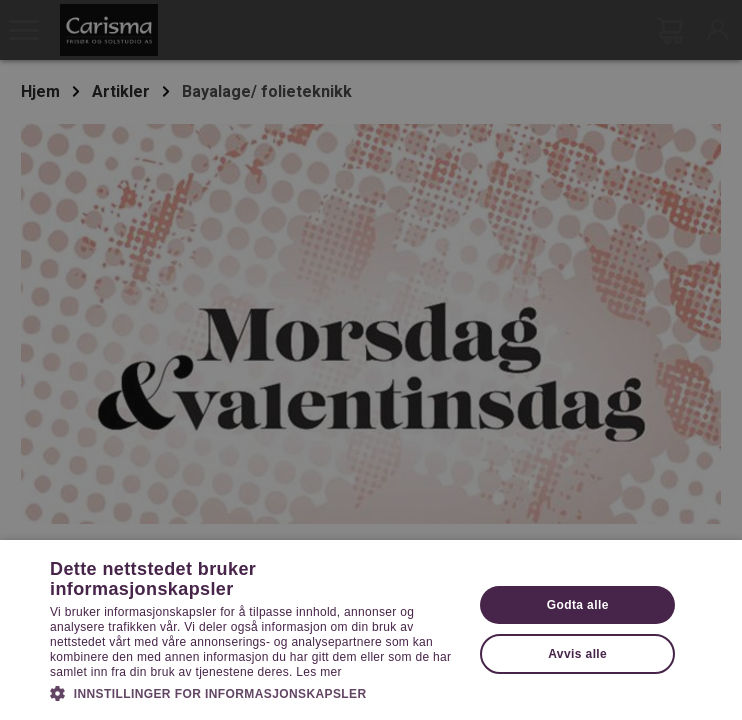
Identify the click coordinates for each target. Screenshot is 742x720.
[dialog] (371, 360)
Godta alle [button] (578, 605)
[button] (255, 692)
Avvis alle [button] (577, 654)
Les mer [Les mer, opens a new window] (318, 672)
